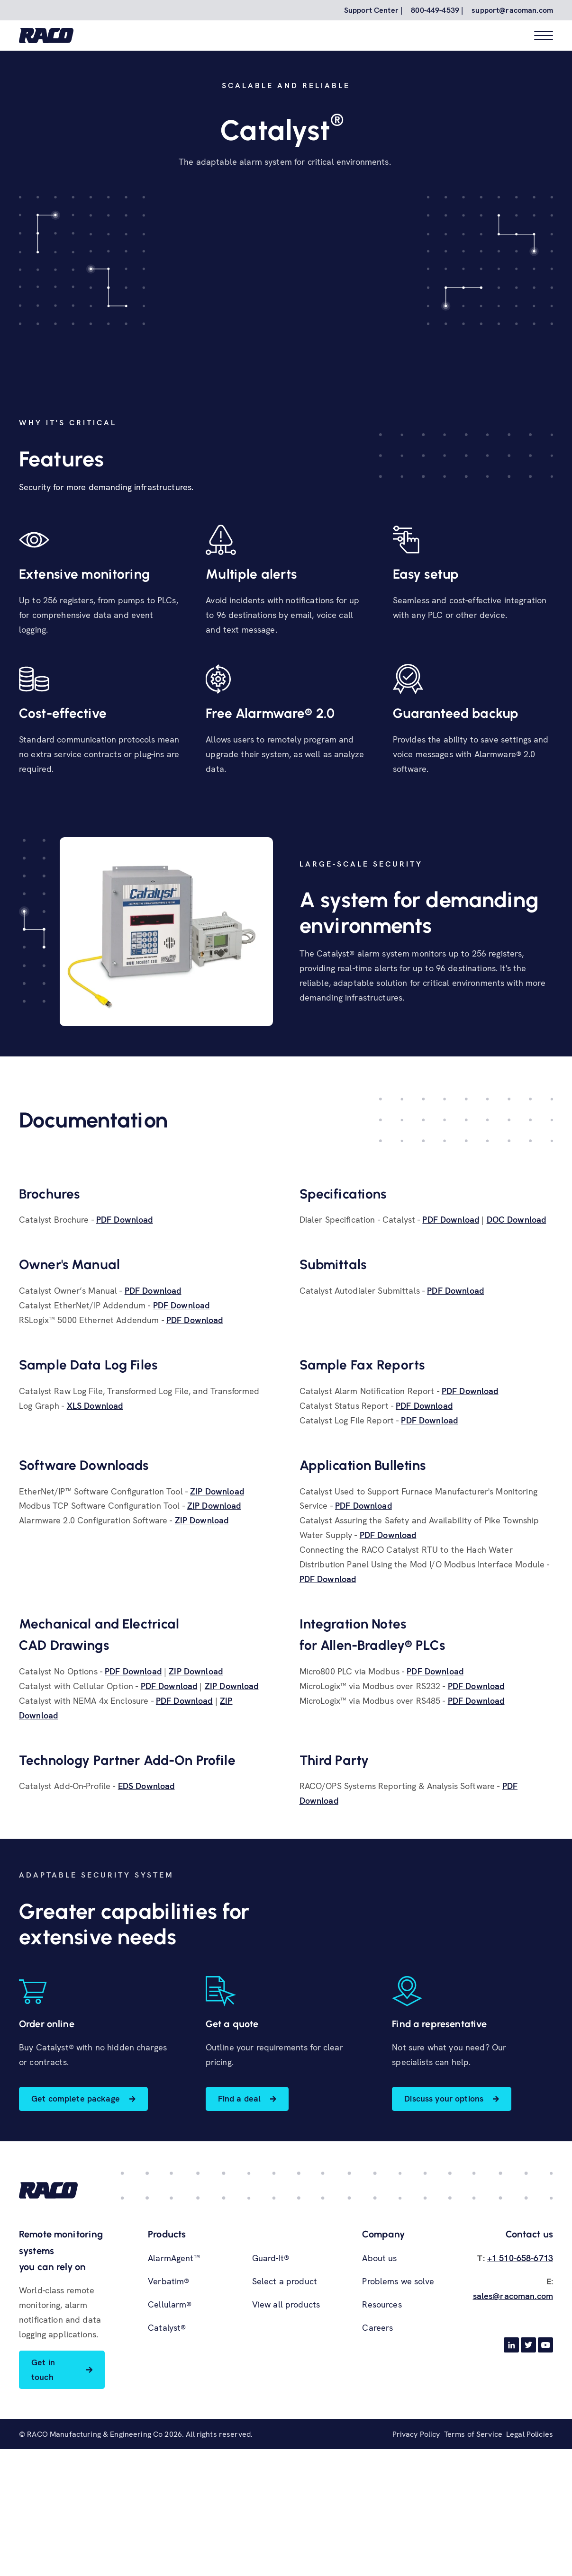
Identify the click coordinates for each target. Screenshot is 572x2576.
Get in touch (43, 2505)
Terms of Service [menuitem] (473, 2571)
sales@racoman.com (513, 2431)
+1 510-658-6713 (520, 2393)
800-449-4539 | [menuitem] (437, 10)
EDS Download (146, 1921)
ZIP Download (217, 1626)
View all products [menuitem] (286, 2439)
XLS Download (95, 1541)
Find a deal (239, 2233)
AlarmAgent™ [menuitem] (174, 2393)
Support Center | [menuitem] (373, 10)
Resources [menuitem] (381, 2439)
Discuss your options (444, 2233)
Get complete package (75, 2233)
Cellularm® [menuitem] (169, 2439)
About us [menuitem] (379, 2393)
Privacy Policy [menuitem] (416, 2571)
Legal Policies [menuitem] (529, 2571)
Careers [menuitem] (377, 2463)
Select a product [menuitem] (284, 2417)
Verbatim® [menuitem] (168, 2417)
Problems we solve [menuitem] (398, 2417)
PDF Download (124, 1355)
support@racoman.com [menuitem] (512, 10)
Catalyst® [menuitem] (167, 2463)
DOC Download (516, 1355)
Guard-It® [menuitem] (270, 2393)
